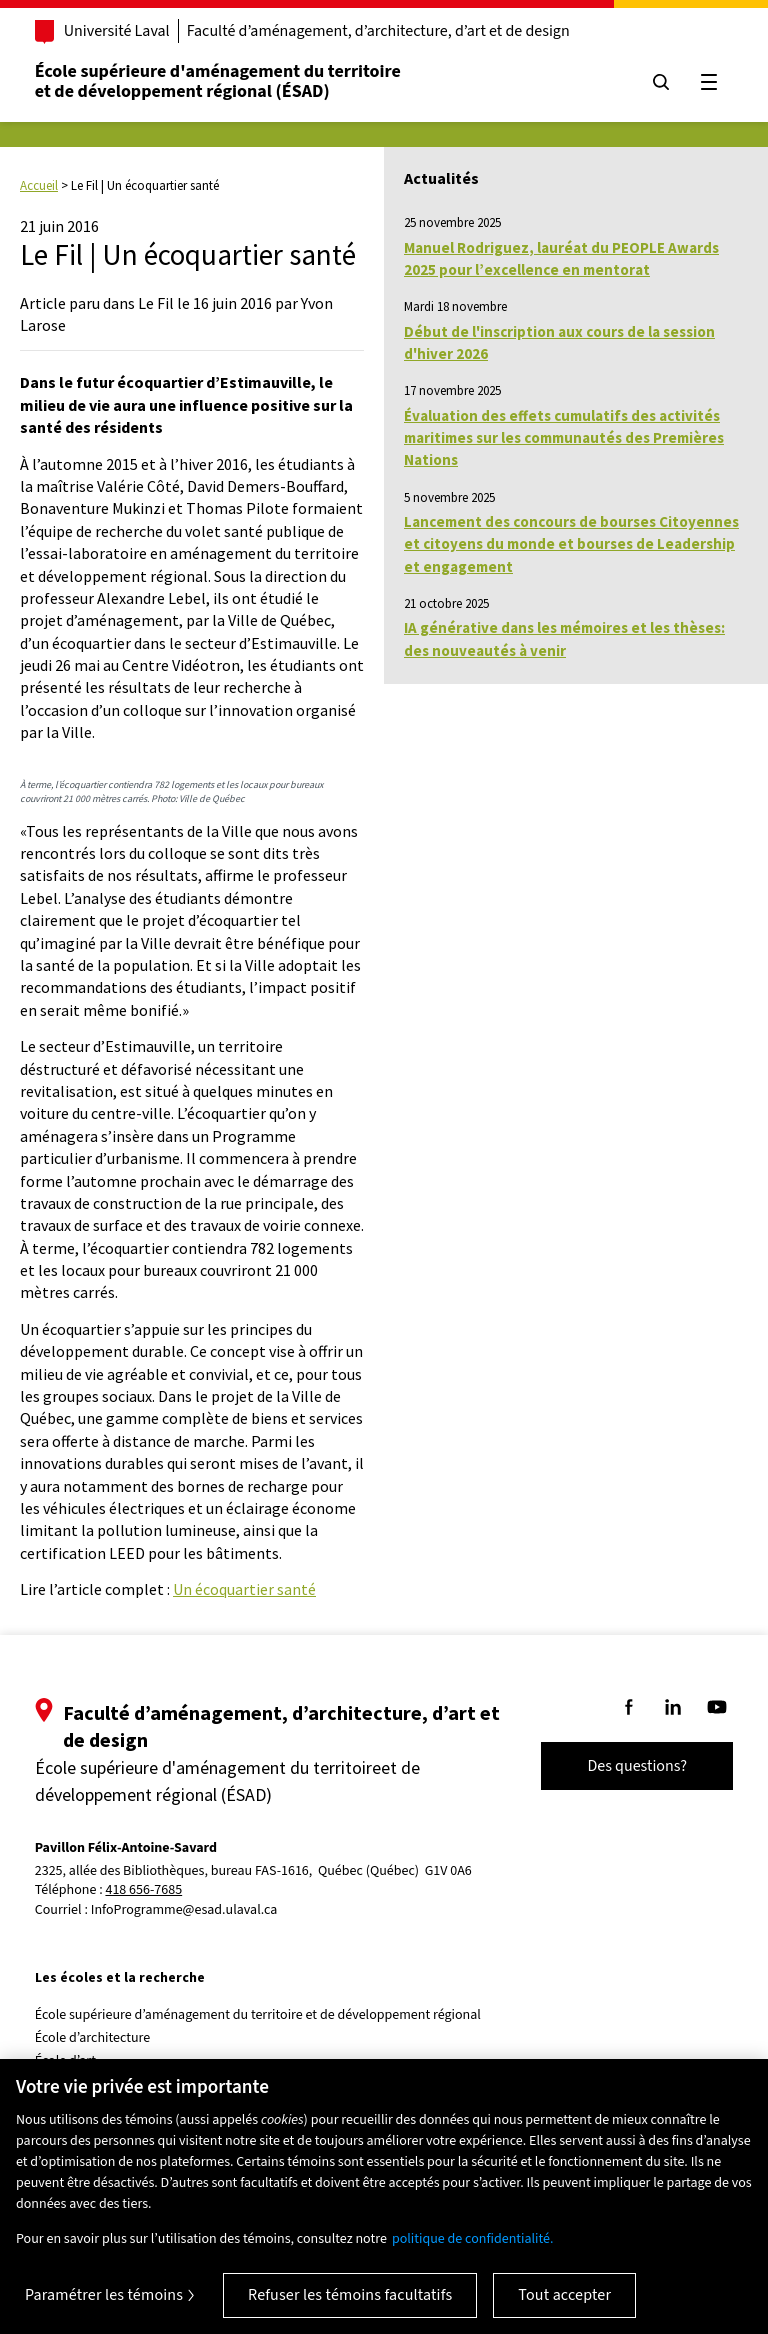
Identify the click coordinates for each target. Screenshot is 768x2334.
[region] (384, 2196)
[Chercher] (660, 82)
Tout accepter (564, 2295)
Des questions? (636, 1766)
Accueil (39, 185)
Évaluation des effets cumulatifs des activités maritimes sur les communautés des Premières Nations (564, 438)
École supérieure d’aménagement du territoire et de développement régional (259, 2015)
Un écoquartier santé (244, 1589)
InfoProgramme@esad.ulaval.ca (185, 1910)
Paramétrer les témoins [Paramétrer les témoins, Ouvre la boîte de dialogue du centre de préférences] (104, 2295)
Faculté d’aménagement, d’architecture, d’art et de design (379, 31)
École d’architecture (94, 2038)
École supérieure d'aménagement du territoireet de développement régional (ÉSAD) (219, 81)
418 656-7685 (145, 1890)
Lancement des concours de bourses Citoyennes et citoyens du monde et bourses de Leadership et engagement (571, 544)
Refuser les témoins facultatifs (350, 2295)
